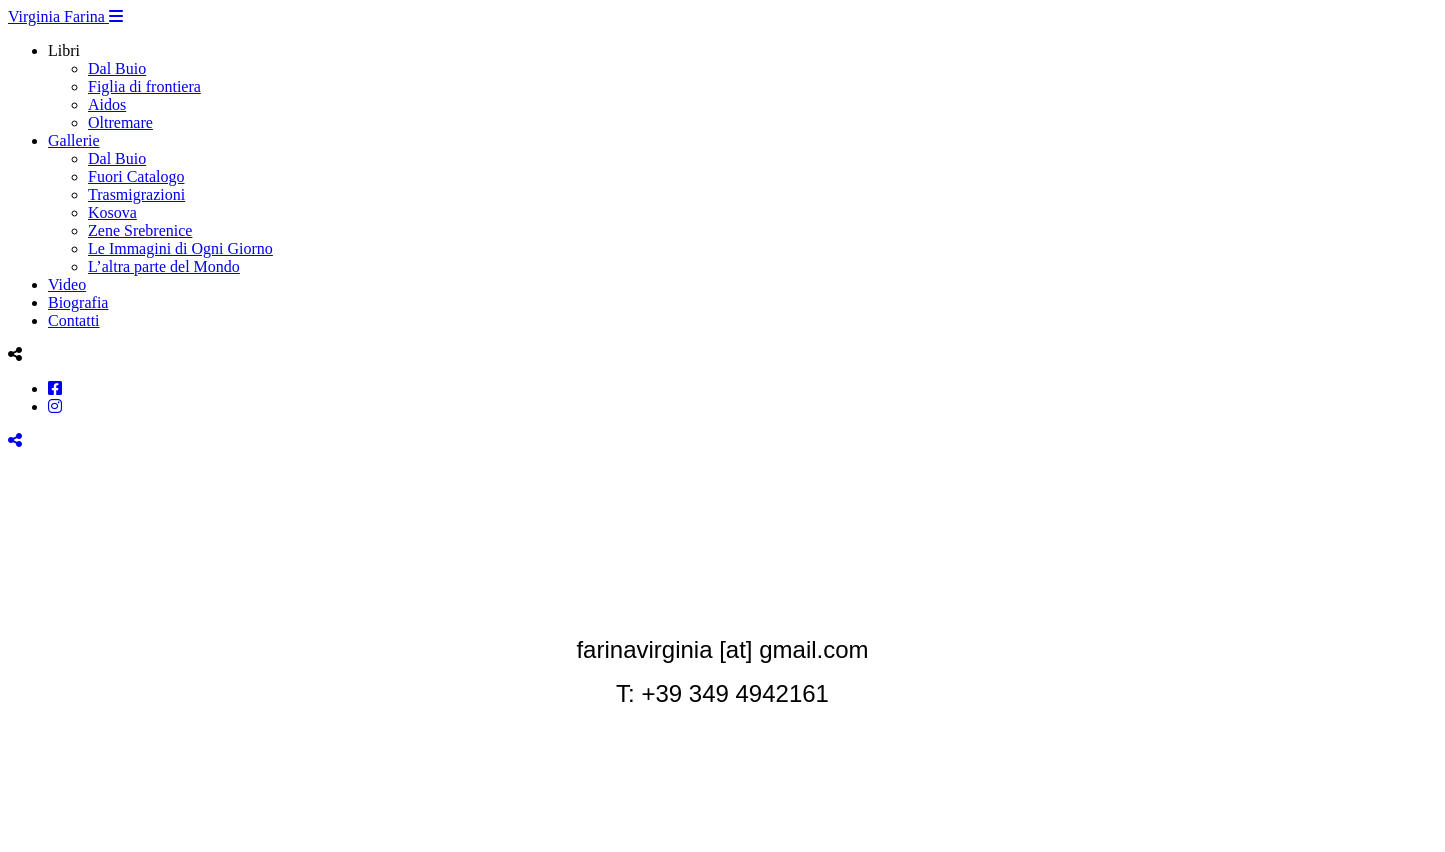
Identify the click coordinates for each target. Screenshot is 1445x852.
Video (67, 284)
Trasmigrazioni (136, 194)
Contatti (74, 320)
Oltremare (120, 122)
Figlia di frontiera (144, 86)
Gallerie (74, 140)
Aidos (107, 104)
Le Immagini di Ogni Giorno (180, 248)
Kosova (112, 212)
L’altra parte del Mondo (164, 266)
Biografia (78, 302)
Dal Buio (117, 68)
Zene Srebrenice (140, 230)
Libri (64, 50)
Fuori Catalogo (136, 176)
